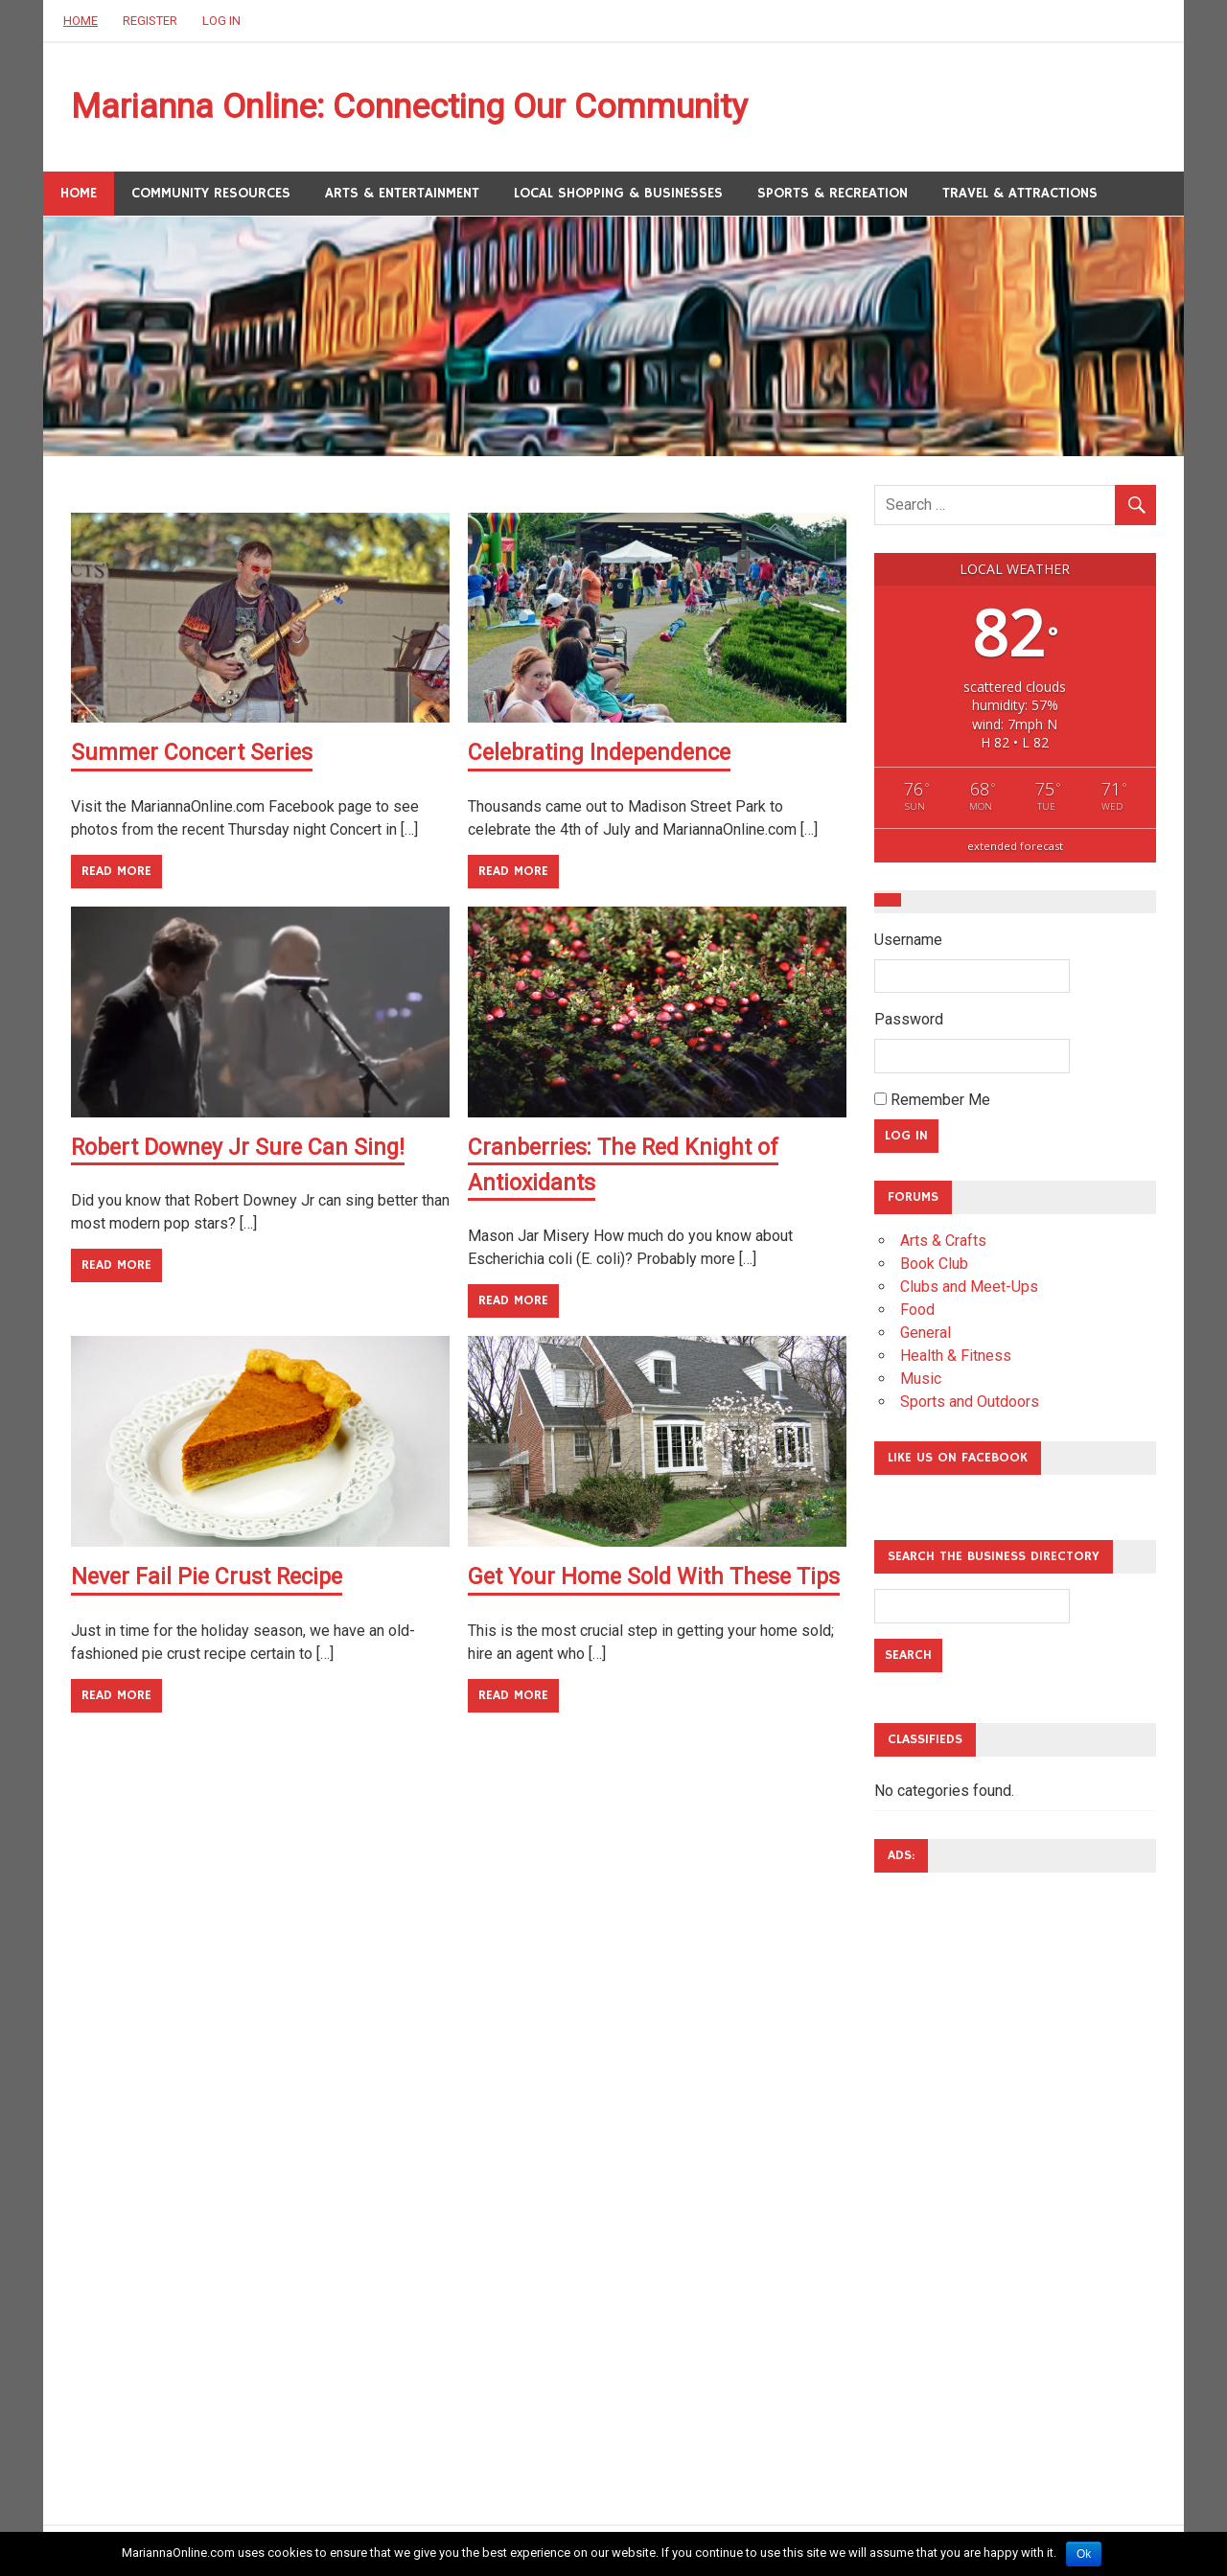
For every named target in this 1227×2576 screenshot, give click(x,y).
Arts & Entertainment (402, 196)
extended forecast (1015, 848)
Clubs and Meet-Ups (969, 1289)
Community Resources (210, 196)
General (925, 1335)
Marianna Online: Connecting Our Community (440, 108)
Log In (221, 20)
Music (920, 1381)
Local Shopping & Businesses (618, 196)
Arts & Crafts (943, 1243)
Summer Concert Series (194, 756)
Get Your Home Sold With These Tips (657, 1577)
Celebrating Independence (604, 756)
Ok (1084, 2554)
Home (80, 20)
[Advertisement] (951, 2178)
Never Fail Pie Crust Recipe (210, 1577)
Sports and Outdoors (969, 1404)
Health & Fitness (955, 1358)
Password (908, 1023)
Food (917, 1312)
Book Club (934, 1266)
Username (908, 942)
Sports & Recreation (832, 196)
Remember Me (932, 1102)
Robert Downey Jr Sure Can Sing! (242, 1150)
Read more (116, 874)
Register (150, 20)
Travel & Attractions (1020, 196)
